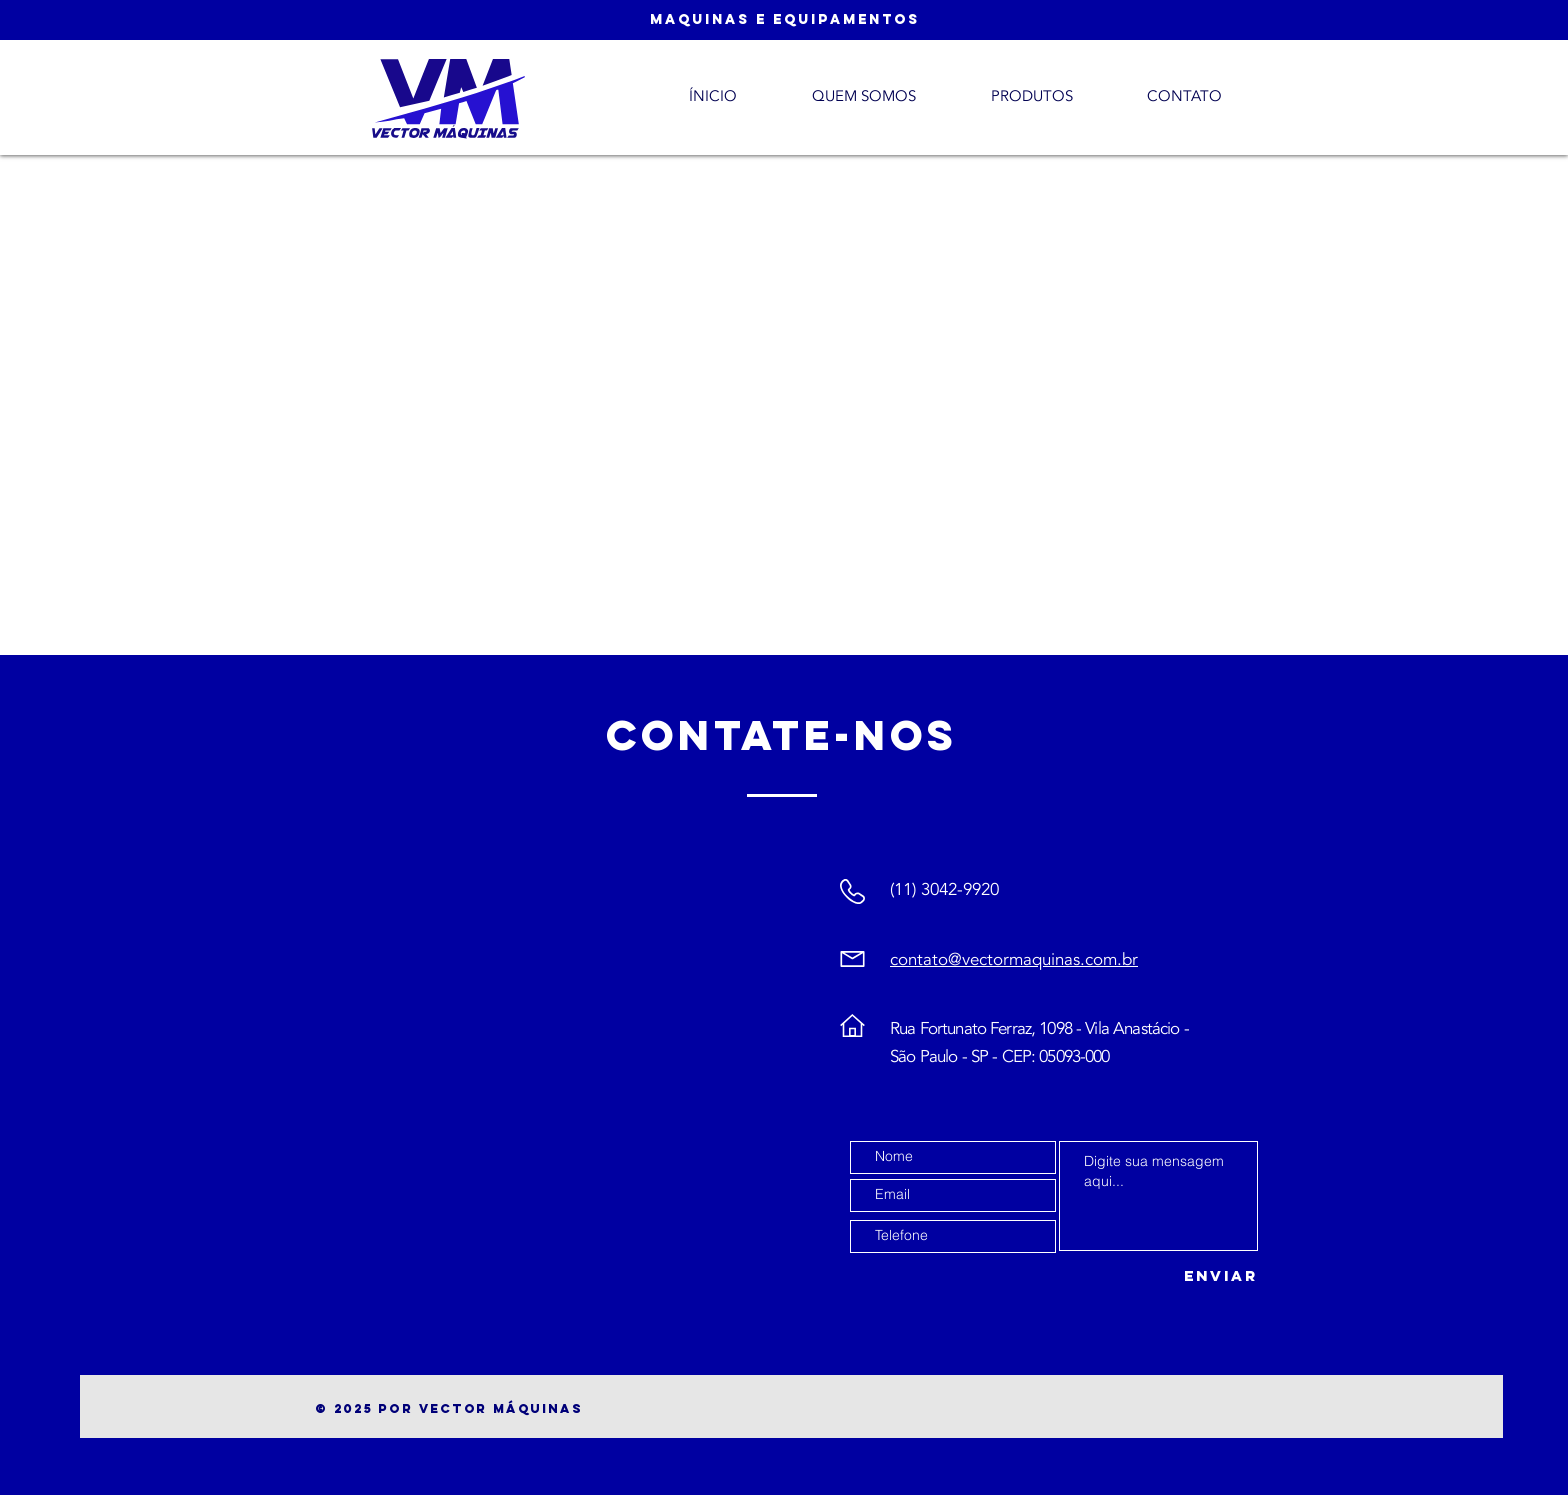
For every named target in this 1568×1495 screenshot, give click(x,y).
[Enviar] (1208, 1276)
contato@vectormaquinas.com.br (1014, 959)
